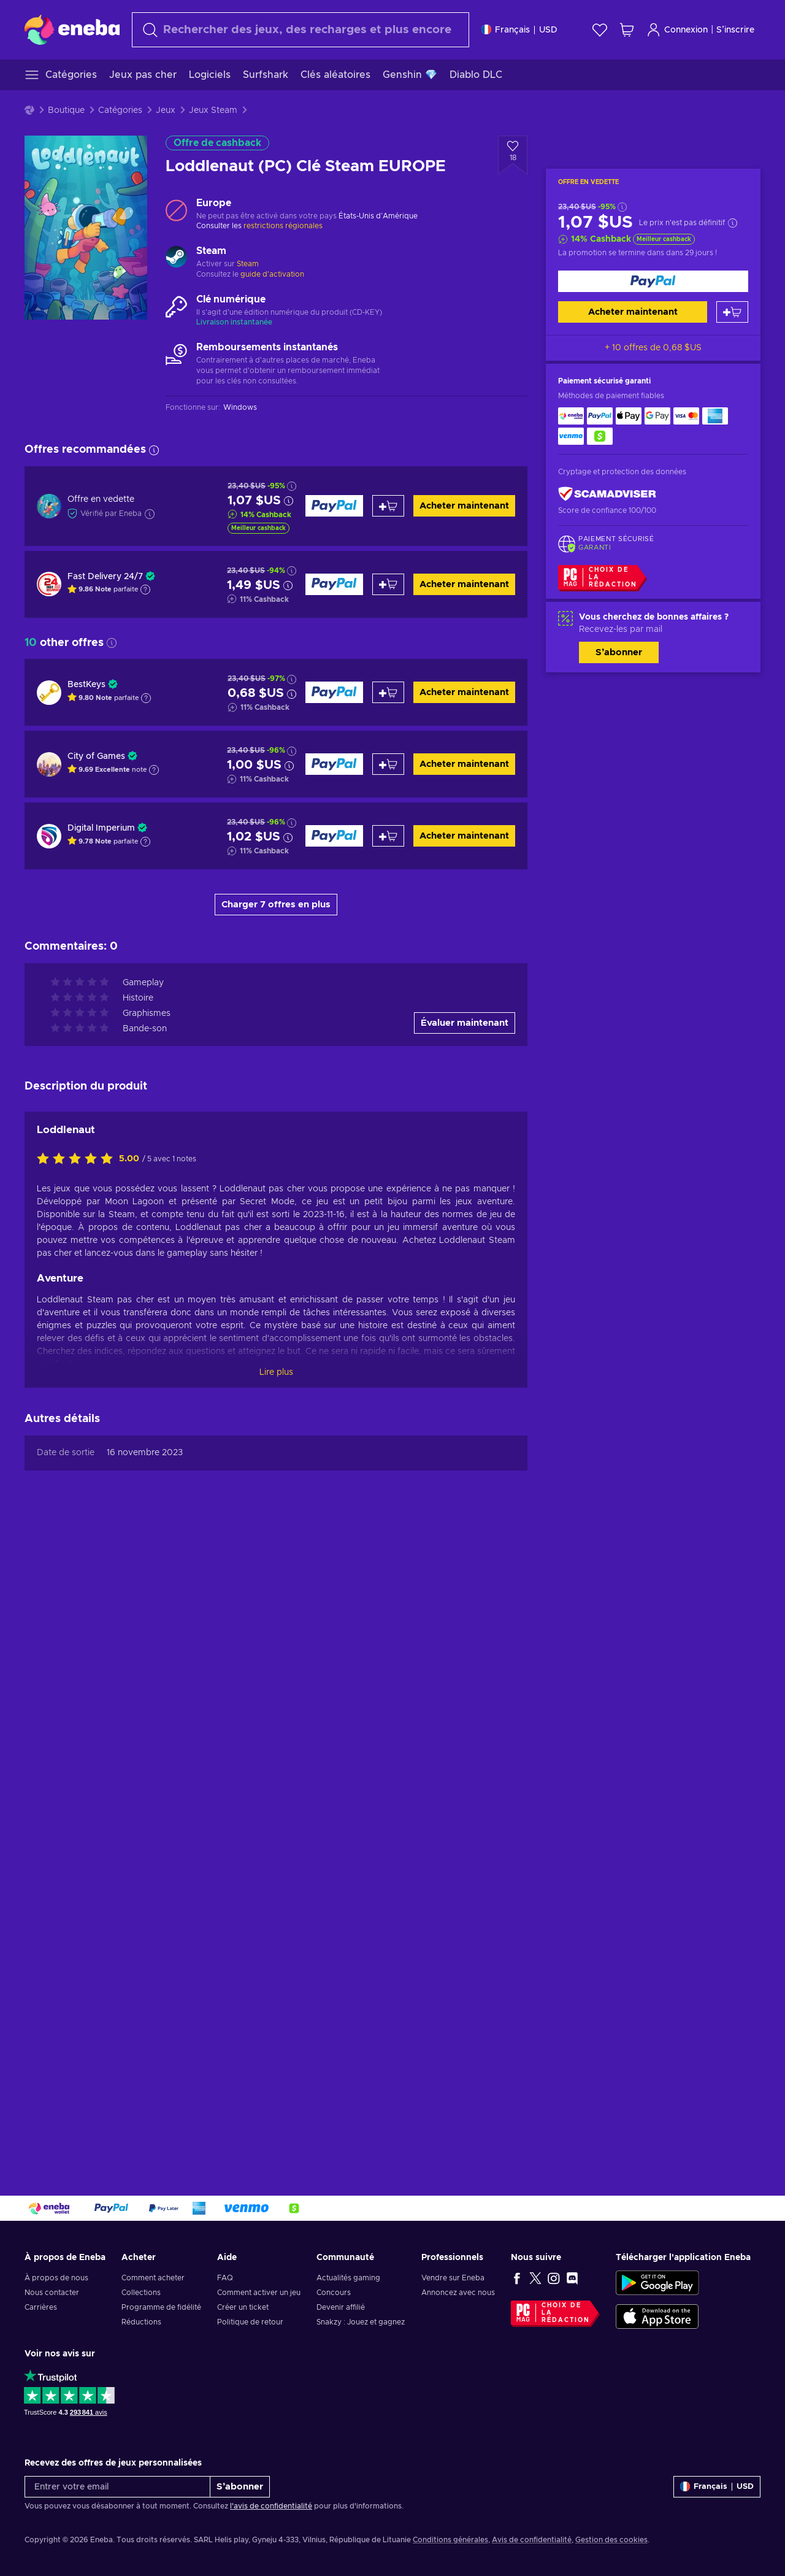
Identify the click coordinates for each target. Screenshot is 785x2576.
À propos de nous (56, 2278)
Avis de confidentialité (532, 2539)
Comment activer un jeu (259, 2292)
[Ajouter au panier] (732, 312)
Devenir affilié (340, 2307)
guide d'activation (272, 274)
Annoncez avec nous (458, 2292)
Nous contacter (52, 2292)
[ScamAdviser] (607, 494)
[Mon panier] (626, 29)
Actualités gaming (348, 2278)
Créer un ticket (243, 2307)
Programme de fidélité (161, 2307)
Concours (333, 2292)
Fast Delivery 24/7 (105, 576)
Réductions (141, 2322)
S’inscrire (735, 30)
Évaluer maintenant (464, 1023)
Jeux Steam (213, 110)
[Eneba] (72, 29)
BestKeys (86, 684)
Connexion (677, 29)
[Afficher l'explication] (145, 589)
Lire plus (276, 1372)
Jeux (165, 110)
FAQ (225, 2278)
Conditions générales (450, 2539)
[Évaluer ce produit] (78, 1159)
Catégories (120, 110)
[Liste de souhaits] (599, 29)
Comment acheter (153, 2278)
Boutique (66, 110)
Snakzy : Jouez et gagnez (360, 2322)
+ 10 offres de (653, 348)
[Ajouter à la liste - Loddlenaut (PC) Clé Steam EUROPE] (512, 155)
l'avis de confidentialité (271, 2506)
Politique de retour (250, 2322)
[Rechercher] (300, 30)
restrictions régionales (283, 225)
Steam (248, 263)
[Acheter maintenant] (653, 281)
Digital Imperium (101, 828)
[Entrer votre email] (117, 2486)
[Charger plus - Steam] (176, 258)
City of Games (96, 756)
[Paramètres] (519, 29)
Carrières (41, 2307)
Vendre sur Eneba (452, 2278)
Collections (141, 2292)
